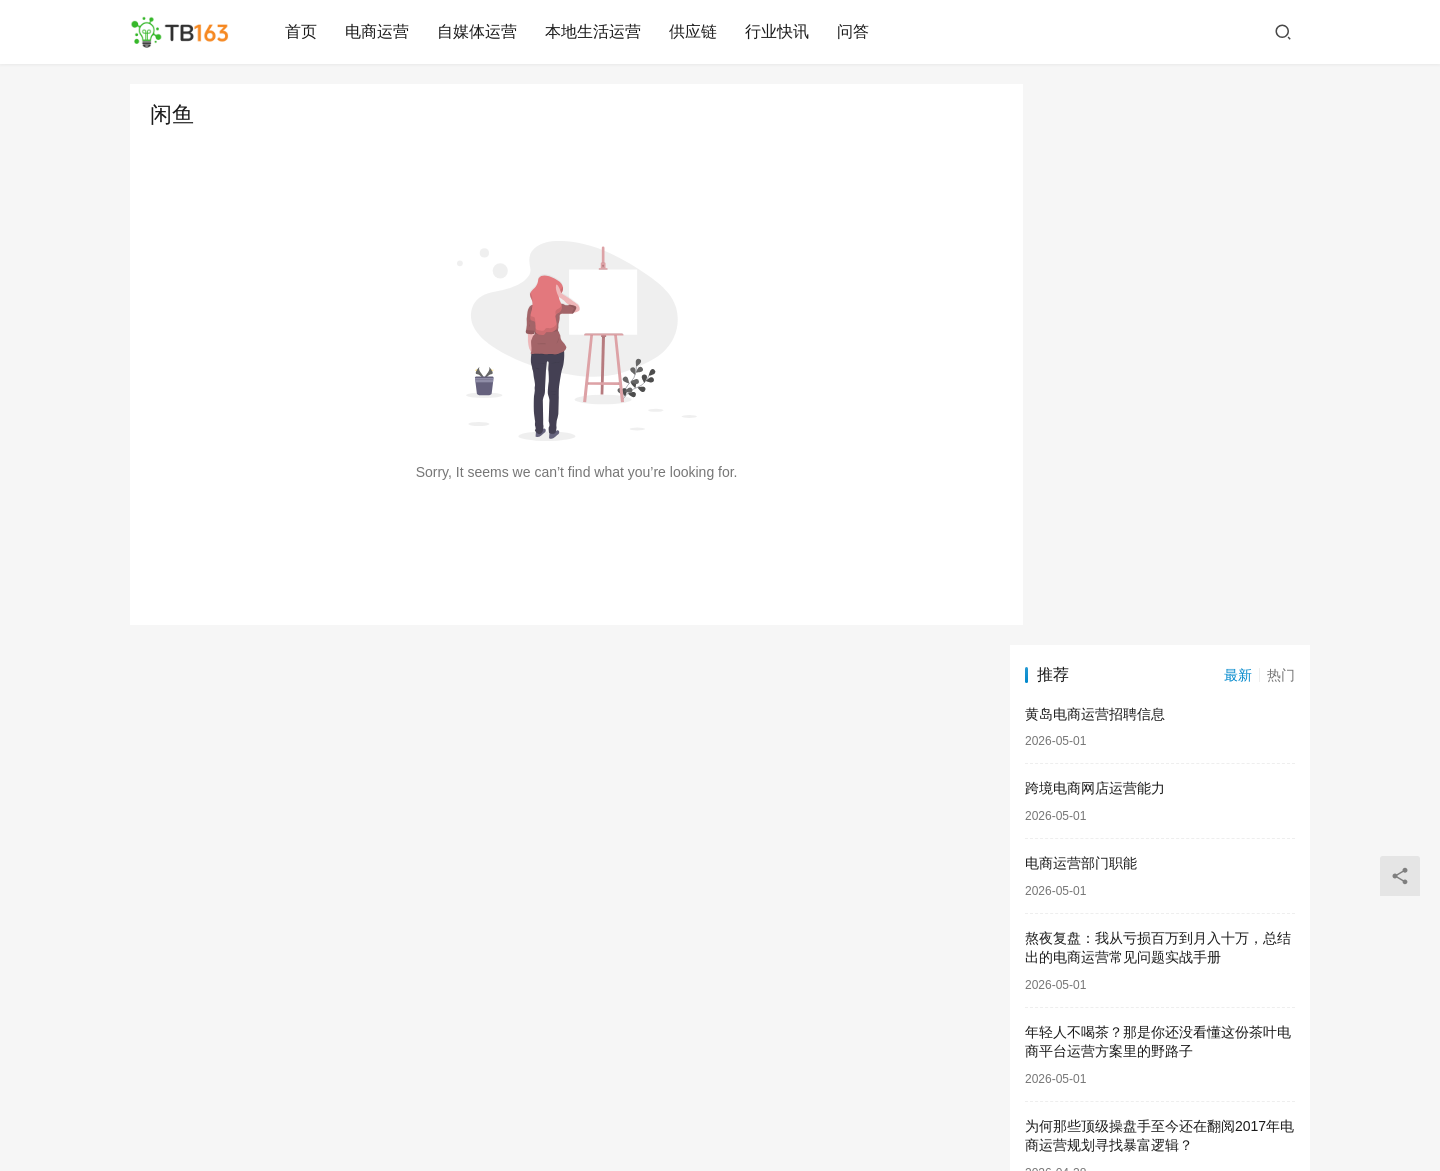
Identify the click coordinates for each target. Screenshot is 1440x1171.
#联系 (944, 1110)
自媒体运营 (479, 31)
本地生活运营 (595, 31)
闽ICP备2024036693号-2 (844, 1110)
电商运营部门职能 (1081, 302)
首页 (303, 31)
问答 (855, 31)
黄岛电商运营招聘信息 (1095, 153)
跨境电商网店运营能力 (1095, 228)
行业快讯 (779, 31)
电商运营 (379, 31)
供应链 (695, 31)
